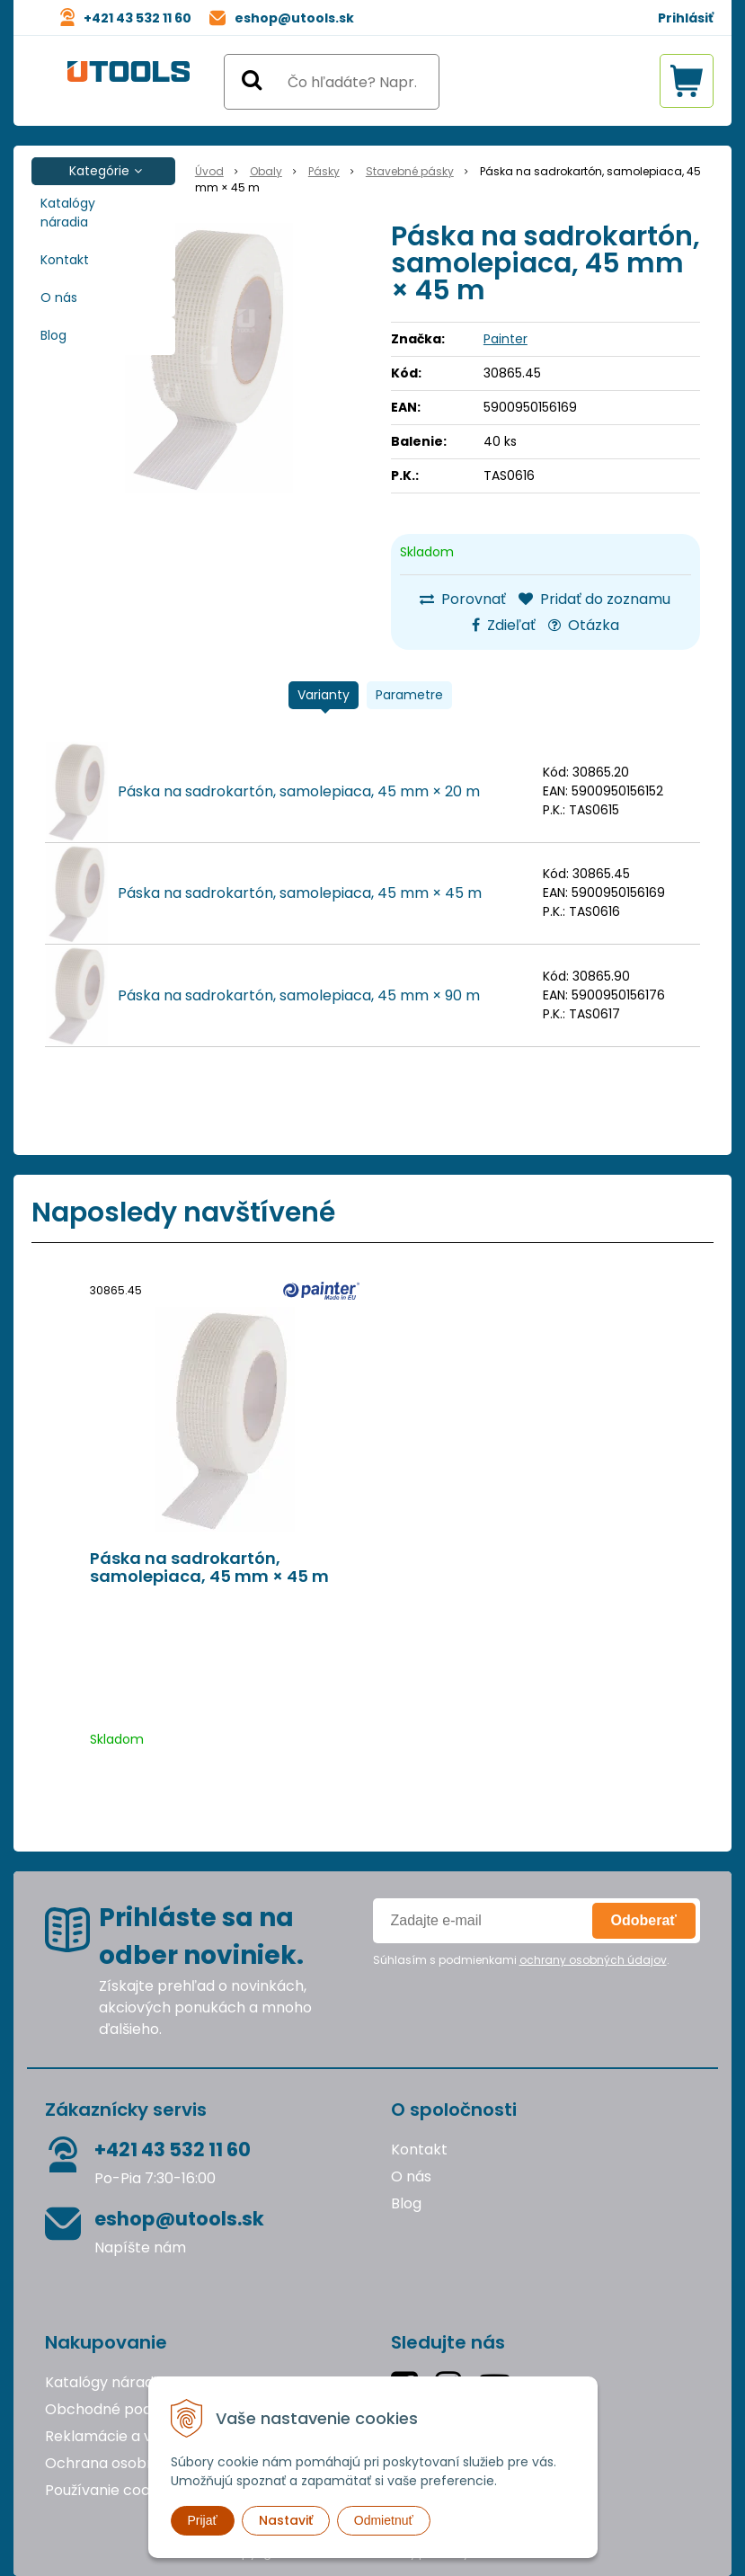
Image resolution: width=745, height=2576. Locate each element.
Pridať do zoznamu (594, 599)
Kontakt (64, 260)
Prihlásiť (686, 18)
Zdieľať (504, 625)
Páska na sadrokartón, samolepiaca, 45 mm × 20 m (299, 791)
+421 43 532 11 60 (137, 18)
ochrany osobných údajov (593, 1960)
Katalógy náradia (67, 212)
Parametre (409, 695)
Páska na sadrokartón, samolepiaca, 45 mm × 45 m (300, 893)
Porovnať (463, 599)
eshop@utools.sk (294, 18)
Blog (53, 335)
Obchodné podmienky (124, 2409)
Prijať (202, 2520)
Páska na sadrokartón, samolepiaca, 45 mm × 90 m (299, 995)
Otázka (583, 625)
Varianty (323, 695)
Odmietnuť (383, 2520)
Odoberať (644, 1920)
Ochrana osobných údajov (138, 2463)
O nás (58, 297)
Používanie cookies (111, 2490)
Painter (505, 339)
